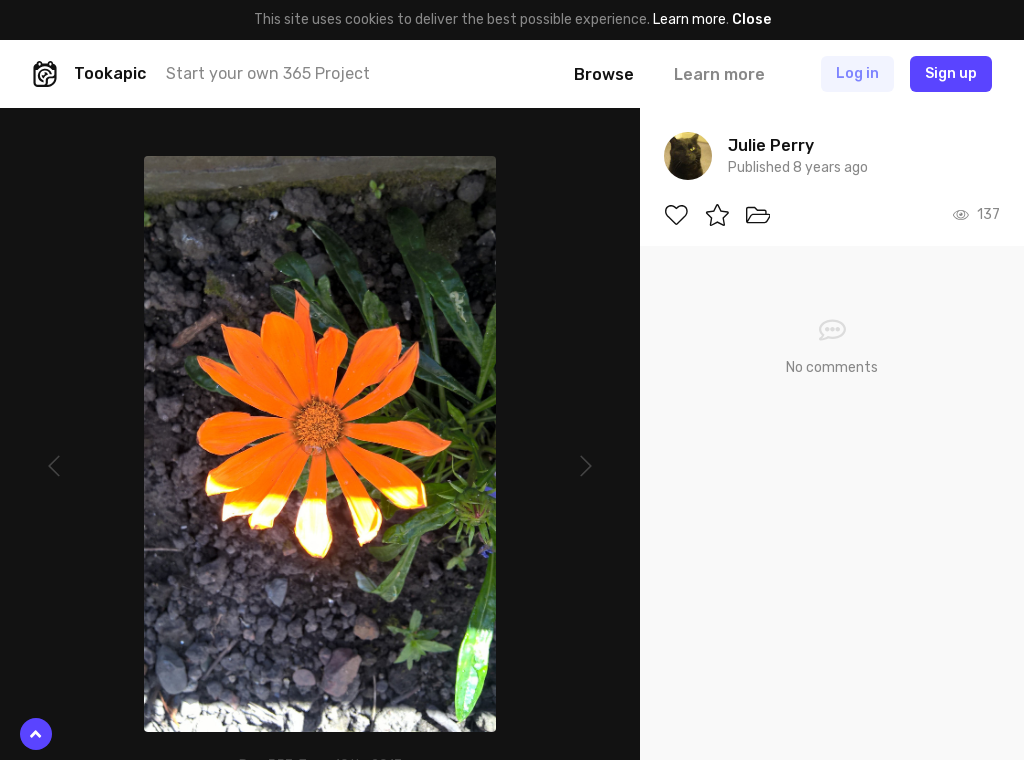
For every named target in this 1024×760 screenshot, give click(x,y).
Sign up (951, 73)
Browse (604, 74)
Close (751, 19)
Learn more (689, 19)
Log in (857, 73)
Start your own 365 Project (268, 73)
